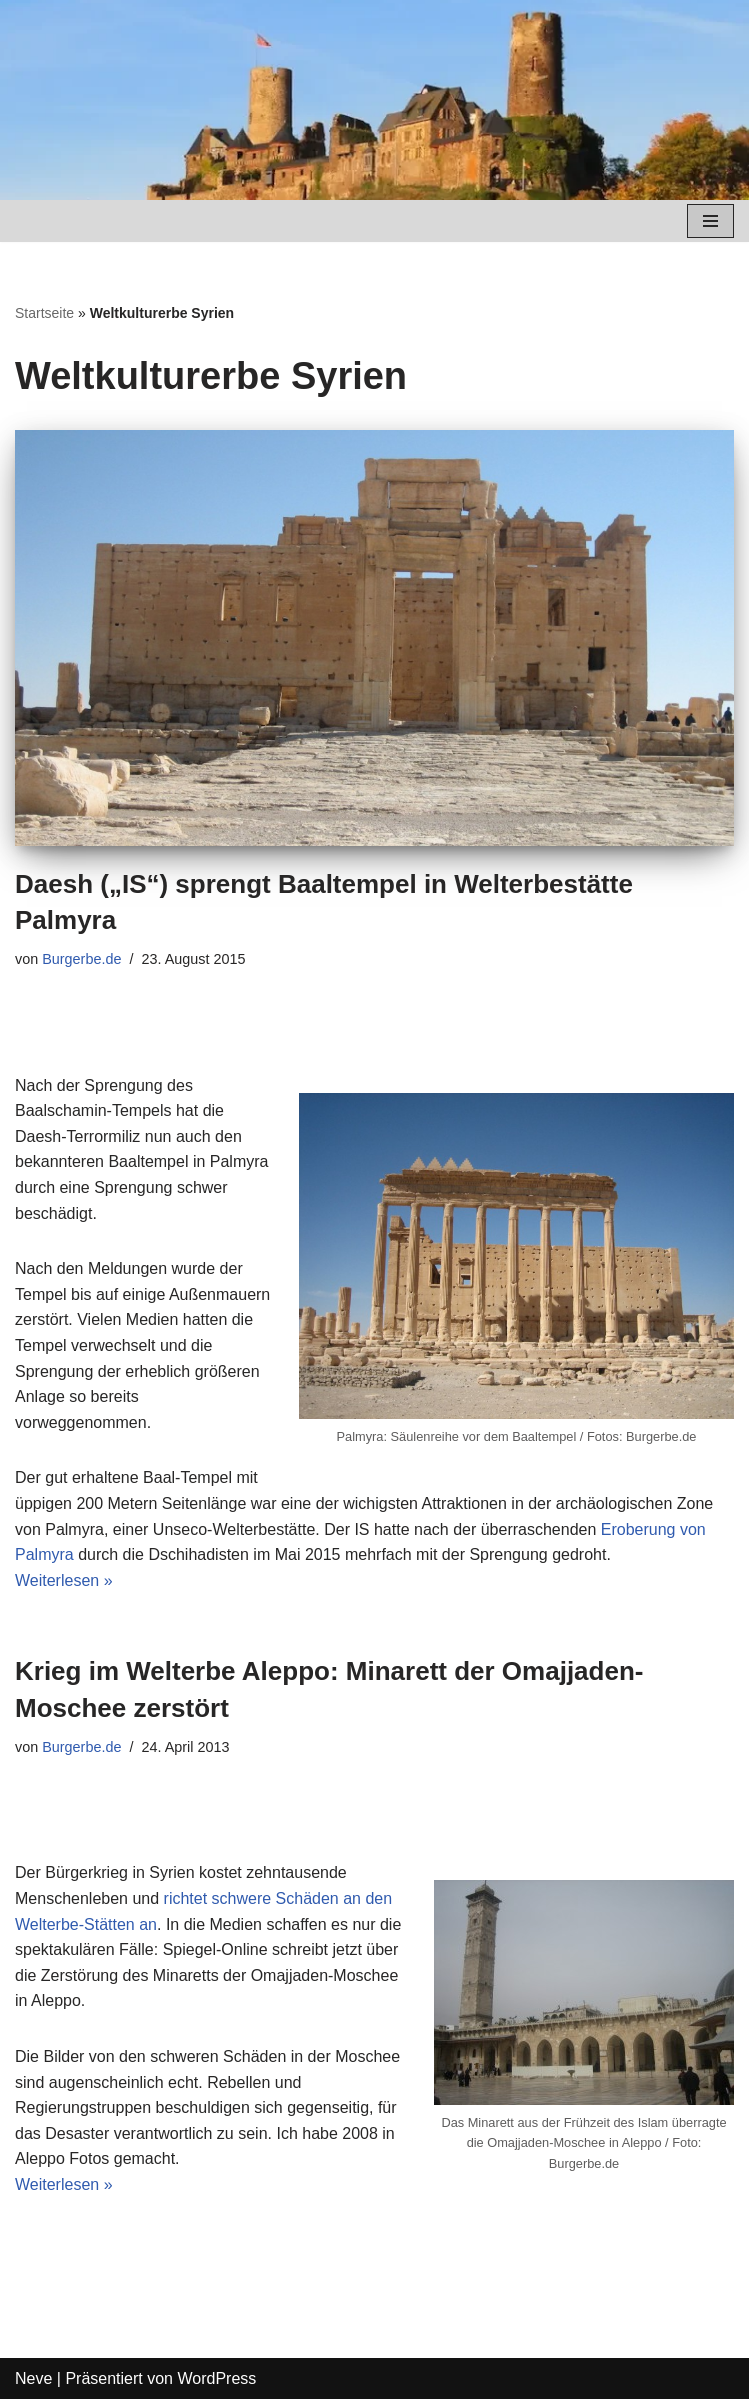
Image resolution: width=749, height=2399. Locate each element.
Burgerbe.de (81, 959)
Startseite (44, 313)
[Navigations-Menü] (710, 221)
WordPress (216, 2378)
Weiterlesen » (64, 1580)
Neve (33, 2378)
